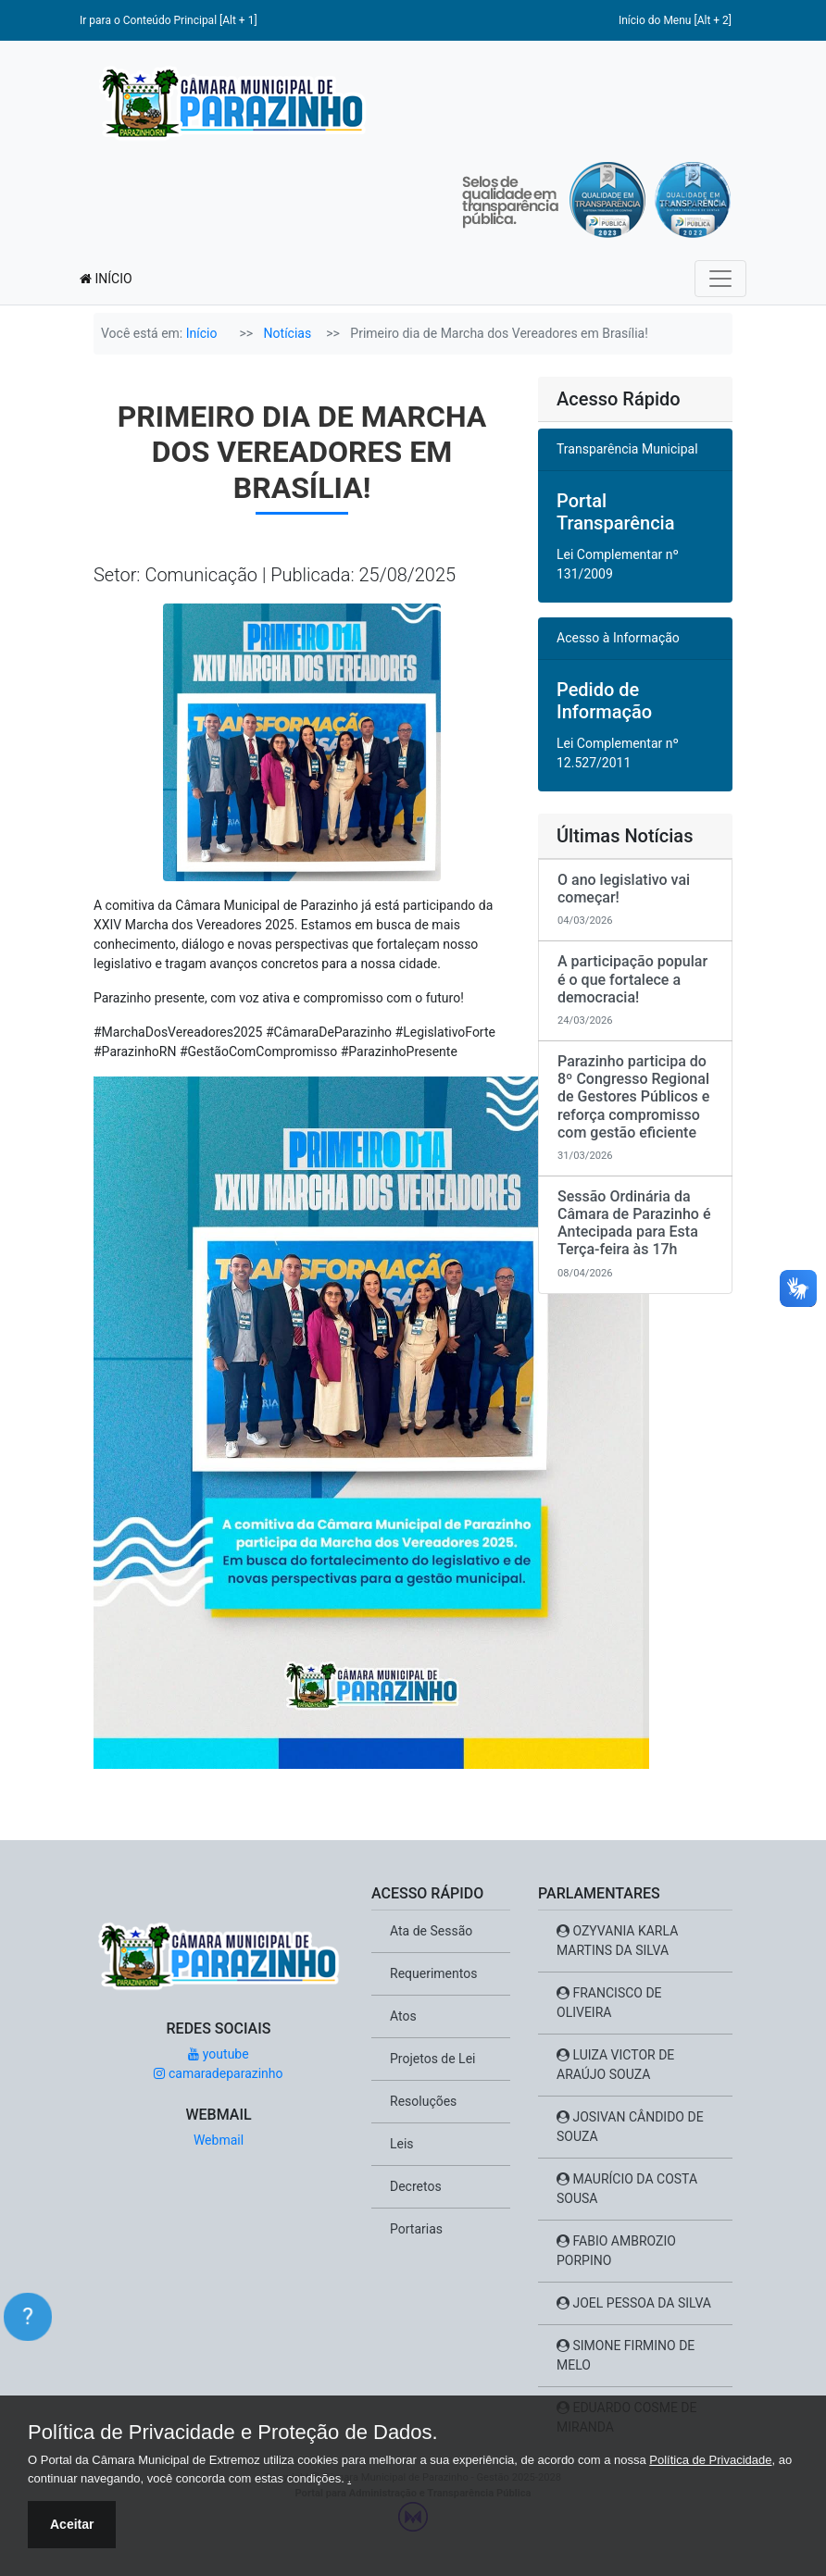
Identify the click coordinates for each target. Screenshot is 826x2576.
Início (202, 333)
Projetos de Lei (432, 2058)
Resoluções (423, 2101)
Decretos (416, 2186)
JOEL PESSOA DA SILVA (634, 2303)
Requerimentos (433, 1973)
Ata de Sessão (431, 1930)
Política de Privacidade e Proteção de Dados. (233, 2432)
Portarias (416, 2228)
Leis (402, 2143)
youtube (218, 2054)
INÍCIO (106, 278)
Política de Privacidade (710, 2460)
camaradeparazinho (218, 2073)
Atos (403, 2016)
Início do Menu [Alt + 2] (675, 20)
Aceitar (72, 2524)
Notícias (288, 333)
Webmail (219, 2140)
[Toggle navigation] (720, 278)
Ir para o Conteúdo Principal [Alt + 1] (168, 20)
